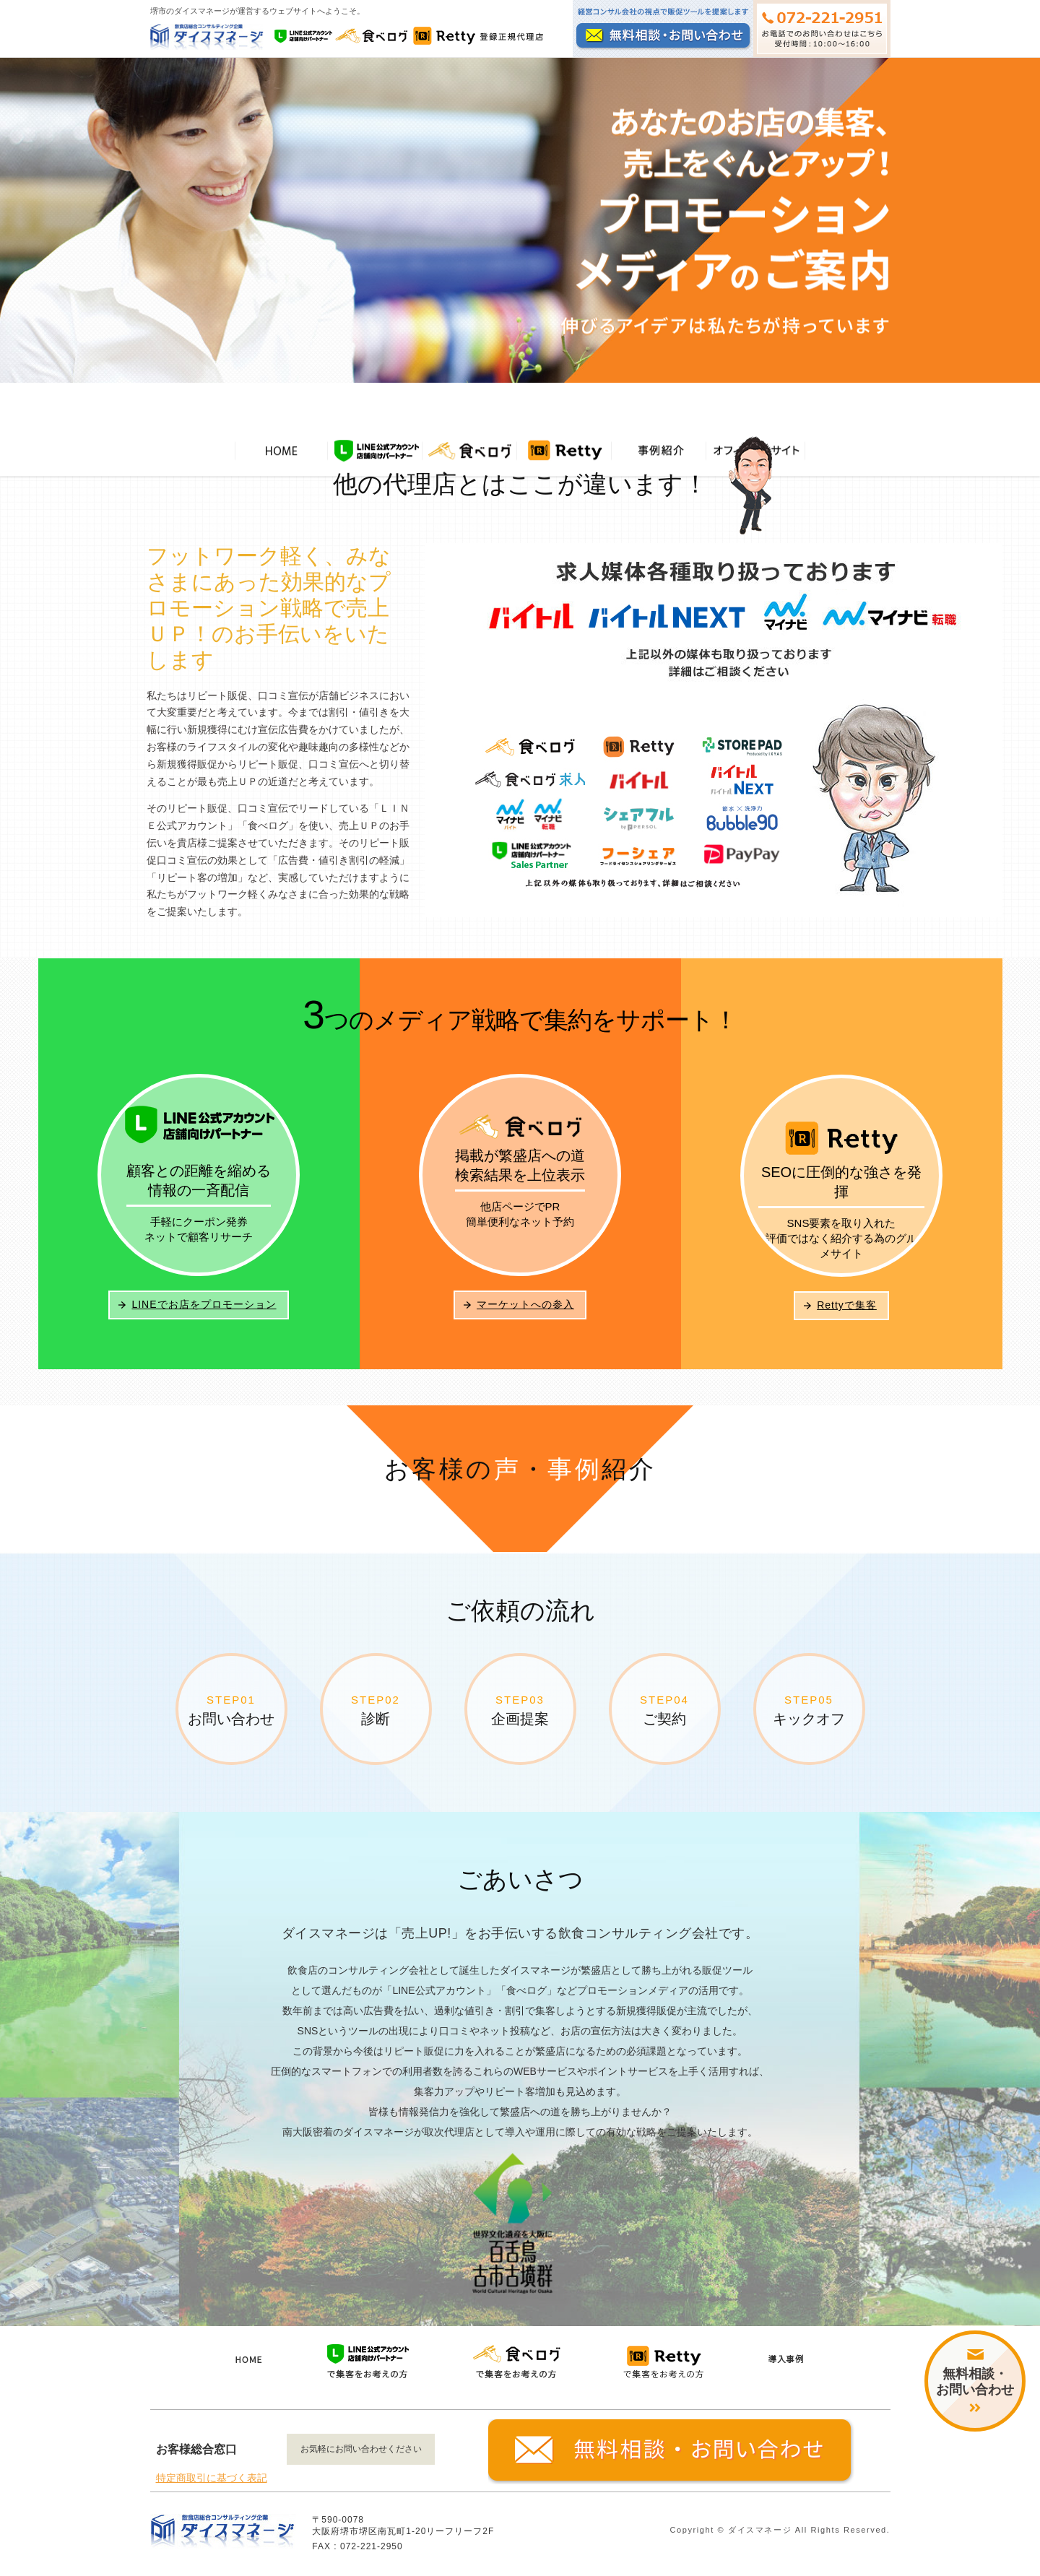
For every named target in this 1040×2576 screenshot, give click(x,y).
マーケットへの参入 (525, 1311)
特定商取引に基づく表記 (211, 2485)
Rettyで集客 (847, 1311)
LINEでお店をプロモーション (203, 1311)
